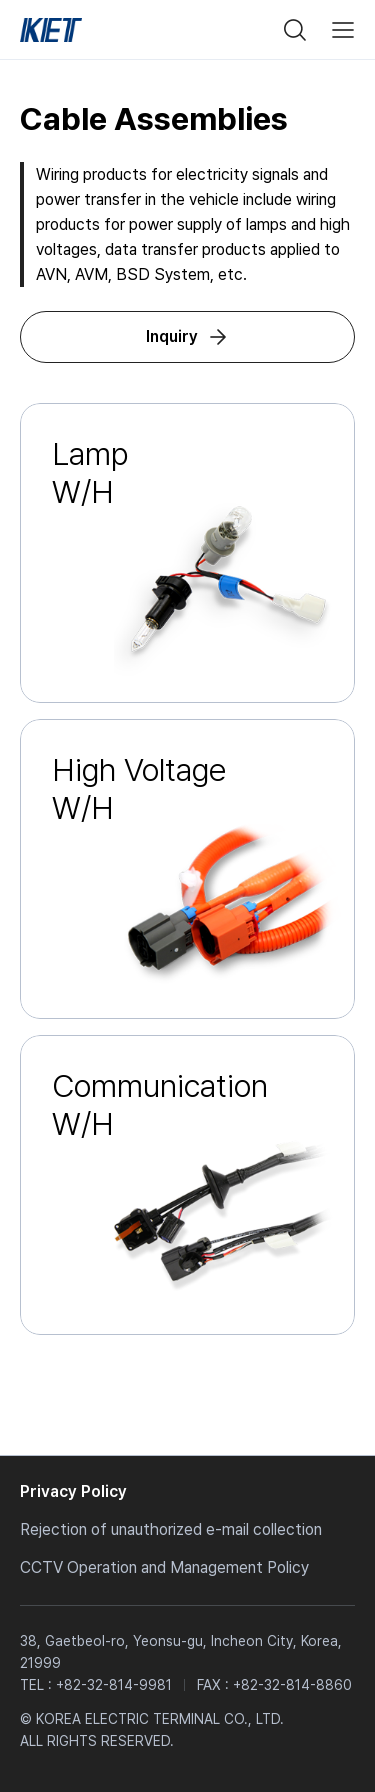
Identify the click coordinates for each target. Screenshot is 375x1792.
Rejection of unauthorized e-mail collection (171, 1529)
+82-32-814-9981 (114, 1685)
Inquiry (172, 336)
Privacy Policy (73, 1491)
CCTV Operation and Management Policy (164, 1567)
